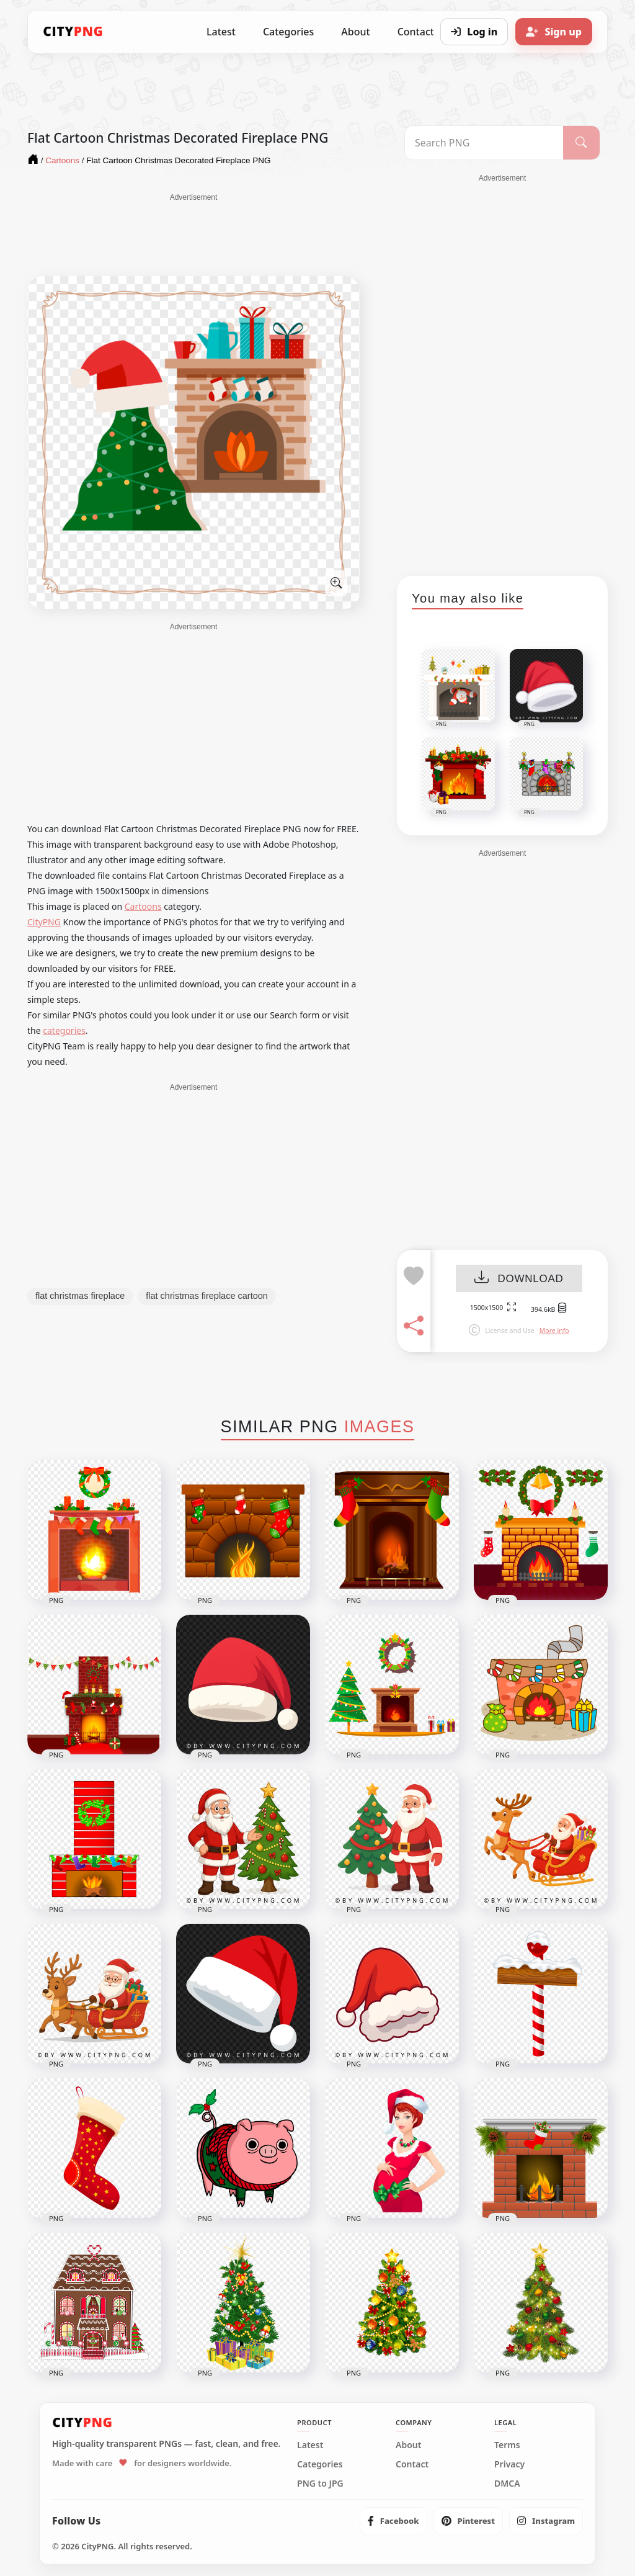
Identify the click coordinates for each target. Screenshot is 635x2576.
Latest (221, 31)
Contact (412, 2464)
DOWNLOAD (518, 1279)
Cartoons (143, 906)
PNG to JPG (320, 2483)
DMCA (507, 2483)
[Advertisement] (193, 234)
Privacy (509, 2464)
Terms (507, 2445)
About (355, 31)
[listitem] (393, 2520)
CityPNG (44, 922)
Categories (288, 31)
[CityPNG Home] (73, 31)
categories (64, 1030)
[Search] (581, 142)
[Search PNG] (484, 142)
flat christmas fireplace (80, 1296)
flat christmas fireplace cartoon (207, 1296)
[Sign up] (553, 31)
